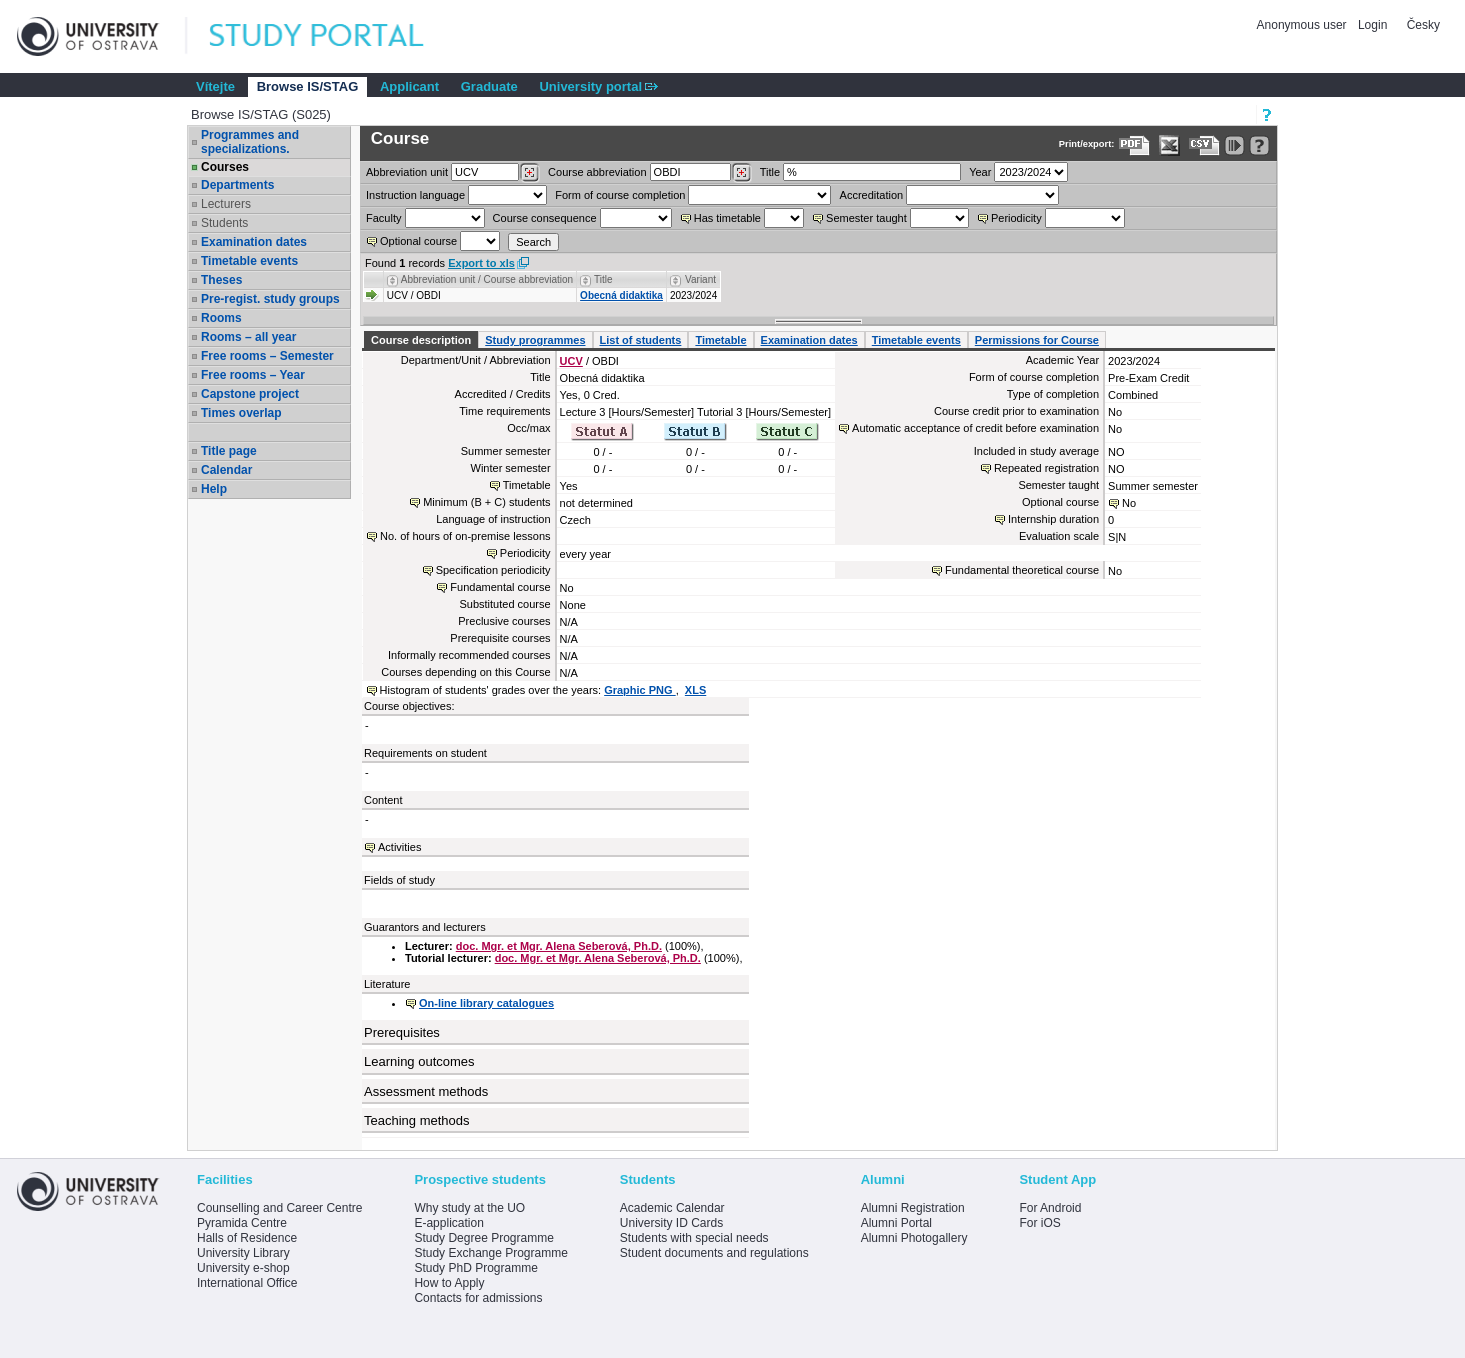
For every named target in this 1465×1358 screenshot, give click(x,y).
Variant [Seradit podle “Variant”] (700, 279)
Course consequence (545, 218)
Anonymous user (1303, 25)
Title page (229, 451)
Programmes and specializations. (250, 142)
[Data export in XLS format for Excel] (1169, 145)
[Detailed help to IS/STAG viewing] (1259, 145)
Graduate (489, 86)
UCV (571, 361)
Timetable (720, 340)
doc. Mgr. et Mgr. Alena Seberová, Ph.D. (559, 946)
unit (407, 172)
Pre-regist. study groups (270, 299)
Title (770, 172)
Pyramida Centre (242, 1223)
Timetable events (249, 261)
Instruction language (415, 195)
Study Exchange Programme (490, 1253)
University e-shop (243, 1268)
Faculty (383, 218)
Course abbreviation (597, 172)
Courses (225, 167)
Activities (399, 847)
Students (224, 223)
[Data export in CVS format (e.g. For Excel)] (1204, 145)
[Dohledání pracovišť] (529, 173)
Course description (421, 340)
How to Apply (449, 1283)
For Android (1050, 1208)
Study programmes (535, 340)
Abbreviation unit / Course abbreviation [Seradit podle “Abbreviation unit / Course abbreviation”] (487, 279)
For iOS (1039, 1223)
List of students (641, 340)
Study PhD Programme (475, 1268)
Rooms (221, 318)
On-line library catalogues (486, 1003)
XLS (695, 690)
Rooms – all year (248, 337)
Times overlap (241, 413)
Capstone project (250, 394)
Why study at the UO (469, 1208)
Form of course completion (620, 195)
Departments (237, 185)
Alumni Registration (913, 1208)
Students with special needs (694, 1238)
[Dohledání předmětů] (741, 173)
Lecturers (226, 204)
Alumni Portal (896, 1223)
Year (980, 172)
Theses (221, 280)
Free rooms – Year (253, 375)
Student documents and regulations (714, 1253)
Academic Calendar (672, 1208)
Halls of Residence (247, 1238)
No (1129, 503)
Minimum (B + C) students (486, 502)
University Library (243, 1253)
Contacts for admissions (478, 1298)
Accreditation (872, 195)
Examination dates (254, 242)
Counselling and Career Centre (279, 1208)
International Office (247, 1283)
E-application (448, 1223)
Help (214, 489)
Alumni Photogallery (914, 1238)
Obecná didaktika (621, 295)
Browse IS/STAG (308, 86)
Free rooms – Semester (267, 356)
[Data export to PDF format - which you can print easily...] (1134, 145)
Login (1372, 25)
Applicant (409, 86)
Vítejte (215, 86)
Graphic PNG (640, 690)
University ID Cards (671, 1223)
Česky (1423, 25)
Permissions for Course (1037, 340)
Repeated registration (1046, 468)
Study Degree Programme (483, 1238)
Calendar (226, 470)
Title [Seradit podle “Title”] (603, 279)
